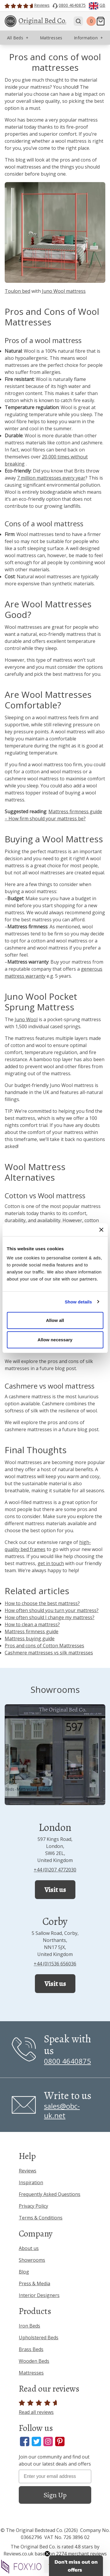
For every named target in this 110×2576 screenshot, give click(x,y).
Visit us (55, 1889)
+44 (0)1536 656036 (55, 1963)
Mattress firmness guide (31, 1631)
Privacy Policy (33, 2206)
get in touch (51, 1563)
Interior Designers (39, 2295)
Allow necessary (55, 1339)
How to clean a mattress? (32, 1624)
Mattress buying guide (30, 1638)
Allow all (55, 1320)
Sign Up (55, 2495)
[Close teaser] (47, 2554)
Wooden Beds (34, 2361)
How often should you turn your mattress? (52, 1610)
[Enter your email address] (55, 2476)
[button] (76, 2565)
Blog (24, 2272)
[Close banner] (101, 1230)
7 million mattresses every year (51, 478)
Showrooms (32, 2260)
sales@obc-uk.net (62, 2110)
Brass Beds (31, 2349)
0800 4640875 (67, 2061)
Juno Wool (26, 1019)
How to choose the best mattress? (42, 1603)
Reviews (27, 2170)
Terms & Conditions (40, 2217)
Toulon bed (17, 291)
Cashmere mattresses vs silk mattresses (49, 1652)
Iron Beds (29, 2326)
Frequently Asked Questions (49, 2194)
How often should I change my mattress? (49, 1617)
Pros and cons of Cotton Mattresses (44, 1645)
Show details (78, 1301)
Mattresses (31, 2373)
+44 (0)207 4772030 (55, 1869)
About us (29, 2248)
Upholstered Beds (38, 2337)
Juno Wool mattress (64, 291)
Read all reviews (39, 2407)
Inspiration (31, 2182)
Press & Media (34, 2283)
